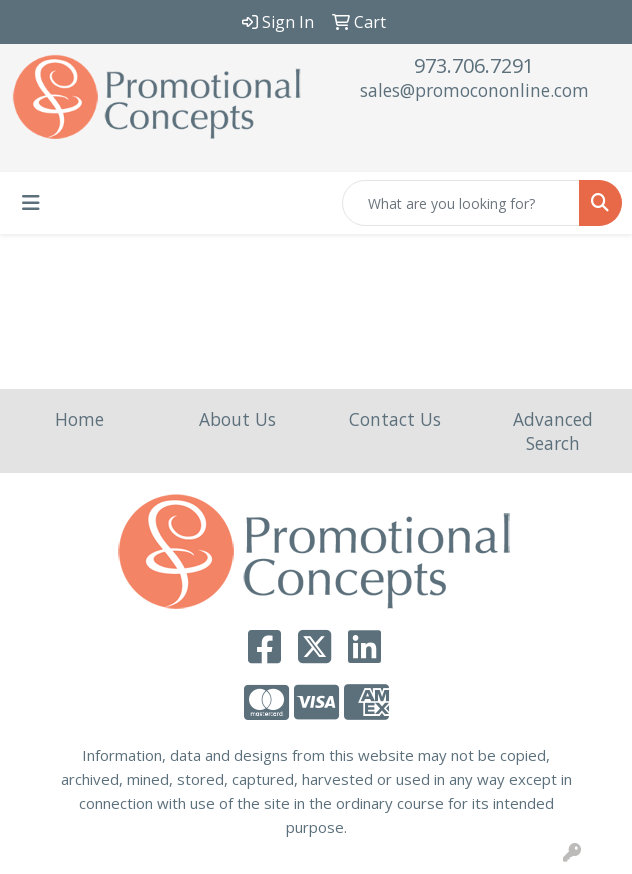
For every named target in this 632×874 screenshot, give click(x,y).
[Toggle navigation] (31, 203)
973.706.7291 (474, 65)
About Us (237, 419)
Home (79, 419)
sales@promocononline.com (474, 90)
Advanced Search (553, 431)
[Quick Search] (461, 203)
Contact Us (395, 419)
